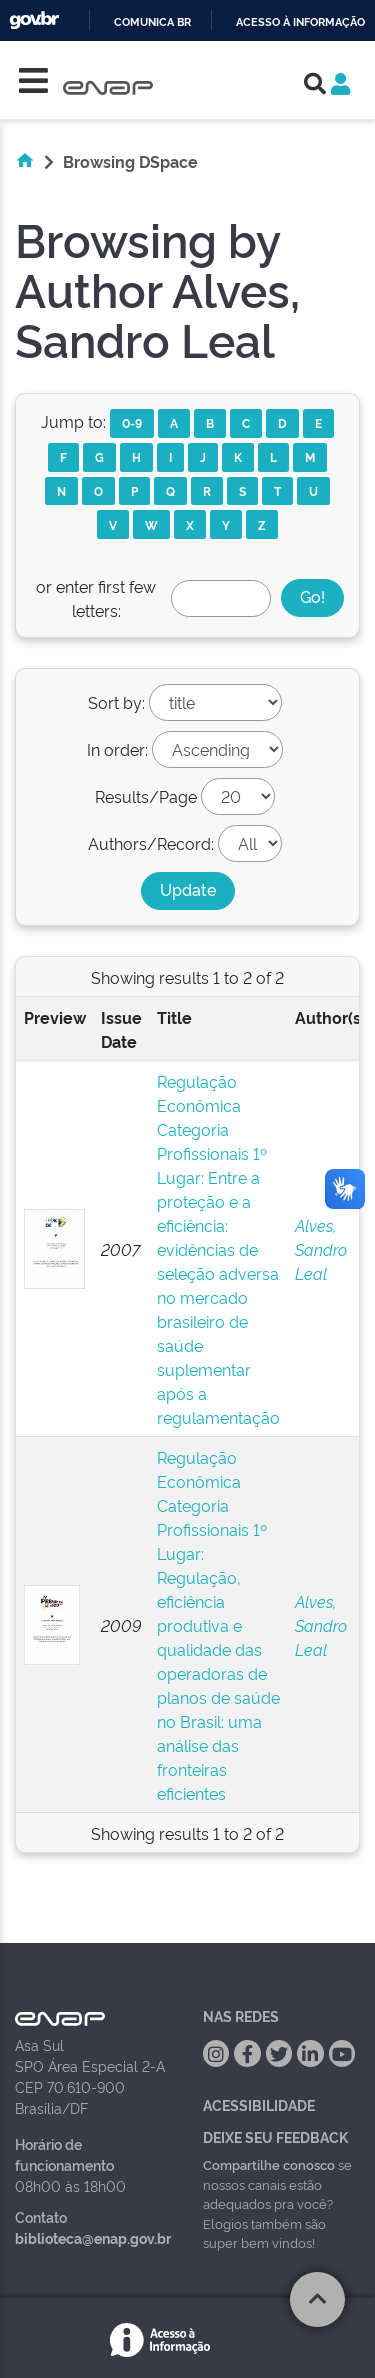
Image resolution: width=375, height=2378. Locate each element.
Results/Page (146, 796)
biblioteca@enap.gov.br (93, 2237)
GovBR (34, 20)
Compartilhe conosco (269, 2164)
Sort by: (116, 702)
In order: (117, 749)
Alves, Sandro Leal (321, 1249)
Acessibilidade (259, 2104)
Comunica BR (152, 22)
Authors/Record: (151, 843)
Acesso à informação (300, 22)
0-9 (132, 422)
